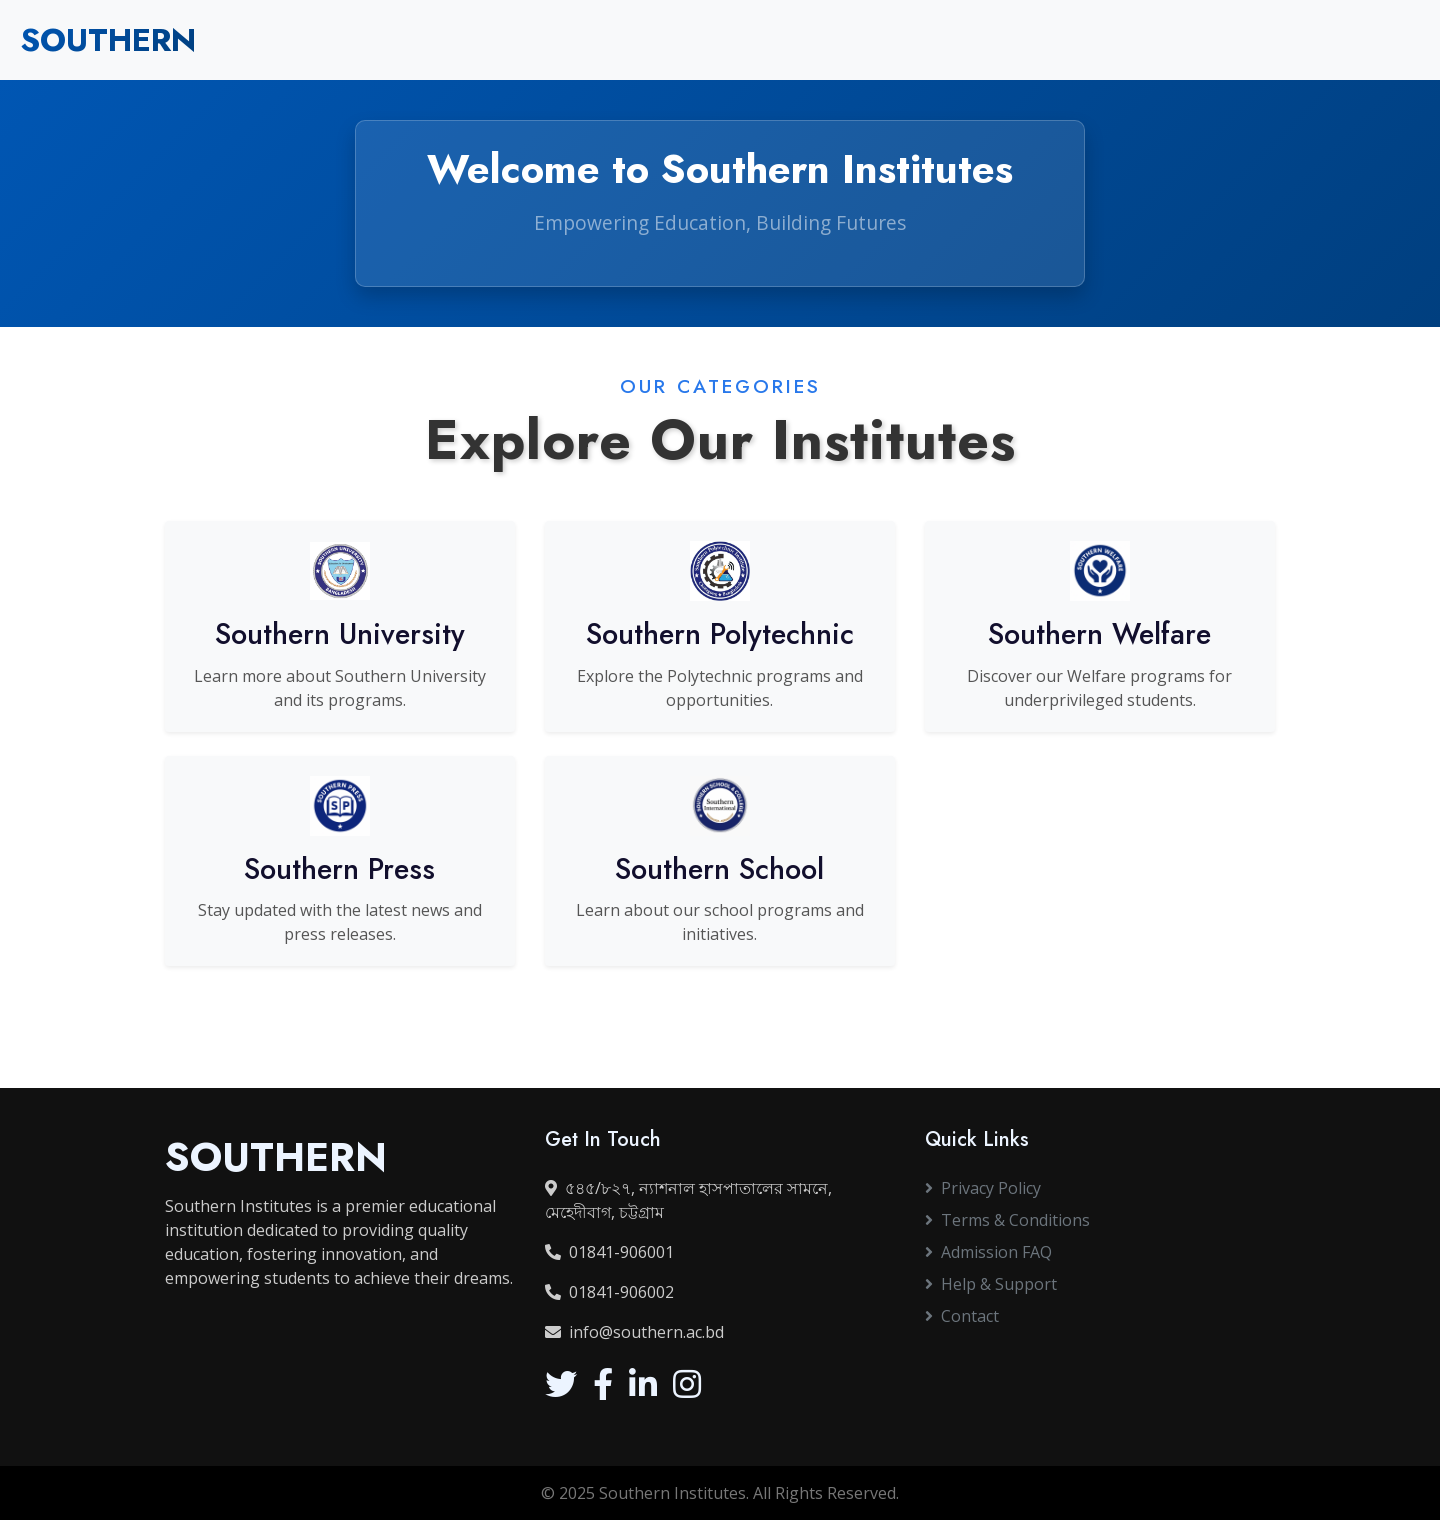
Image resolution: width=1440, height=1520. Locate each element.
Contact (962, 1316)
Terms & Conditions (1007, 1220)
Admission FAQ (988, 1252)
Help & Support (991, 1284)
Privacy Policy (983, 1188)
